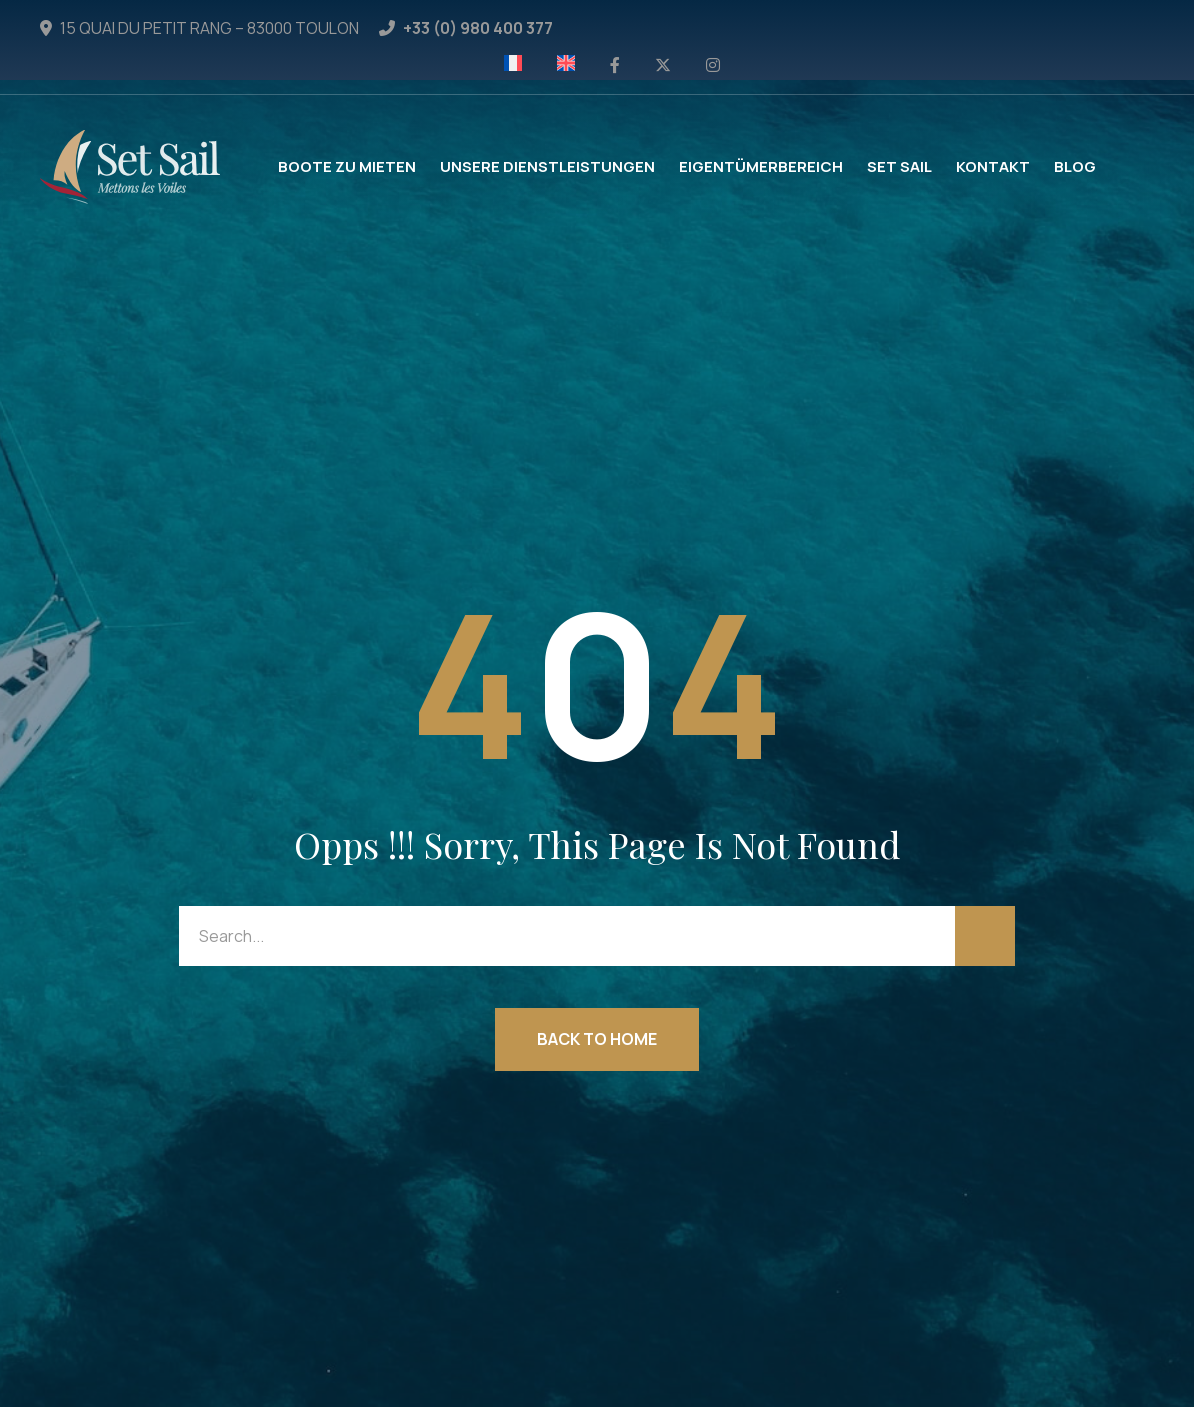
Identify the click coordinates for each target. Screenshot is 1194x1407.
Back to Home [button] (597, 1039)
